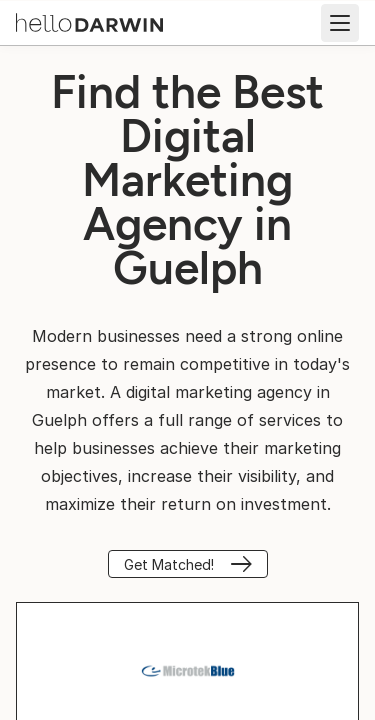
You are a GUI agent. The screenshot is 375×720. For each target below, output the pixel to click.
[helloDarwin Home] (89, 21)
